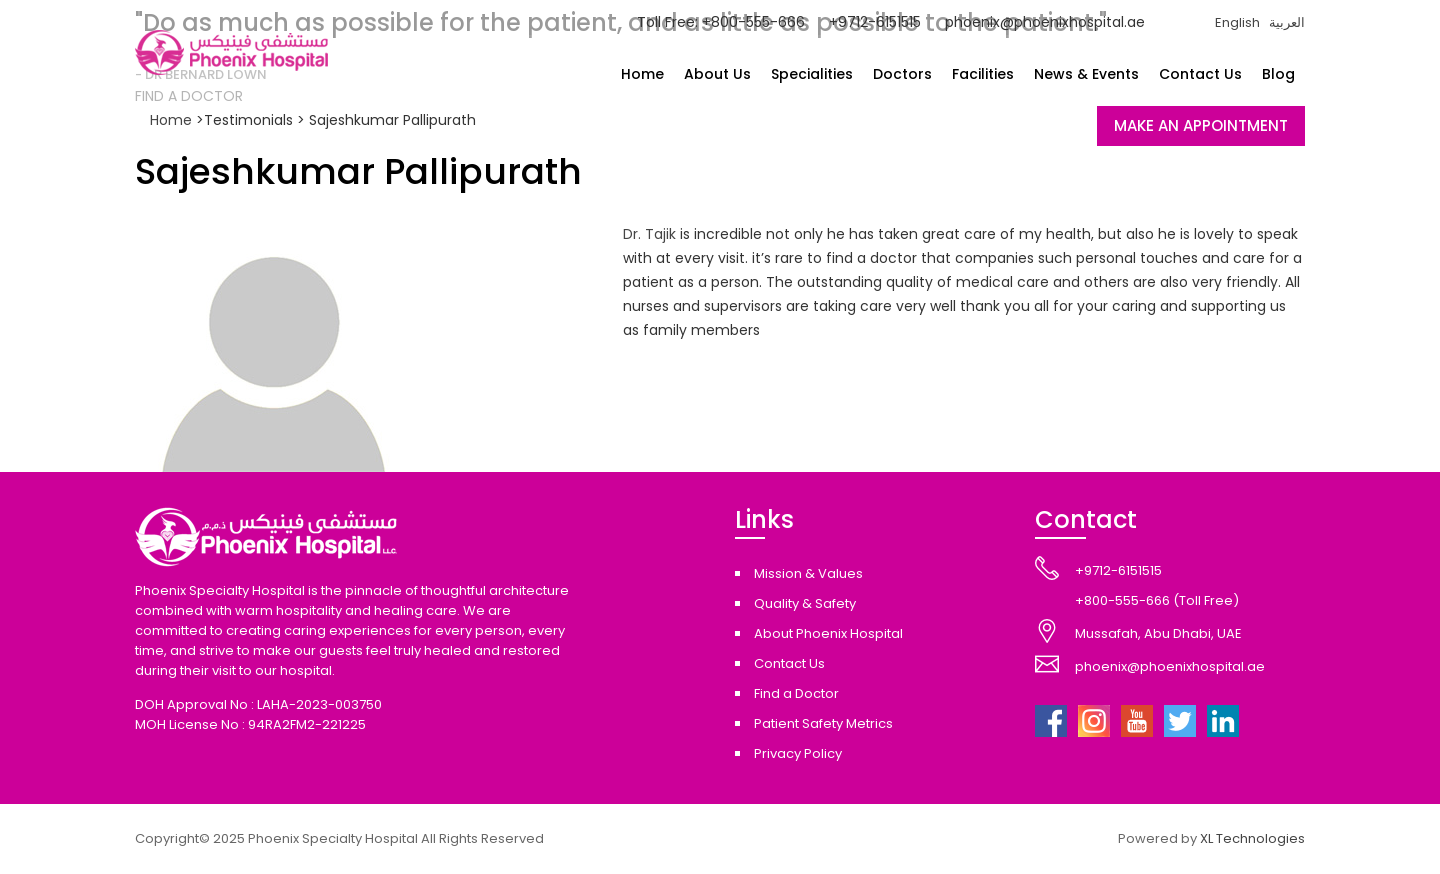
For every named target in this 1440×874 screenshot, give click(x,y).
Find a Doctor (796, 693)
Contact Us (1200, 74)
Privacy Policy (798, 753)
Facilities (983, 74)
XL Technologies (1252, 838)
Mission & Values (808, 573)
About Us (717, 74)
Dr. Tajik (649, 234)
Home (642, 74)
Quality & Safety (805, 603)
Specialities (812, 74)
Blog (1278, 74)
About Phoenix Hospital (828, 633)
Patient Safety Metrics (823, 723)
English (1237, 22)
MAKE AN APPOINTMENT (1201, 125)
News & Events (1086, 74)
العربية (1287, 22)
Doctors (902, 74)
